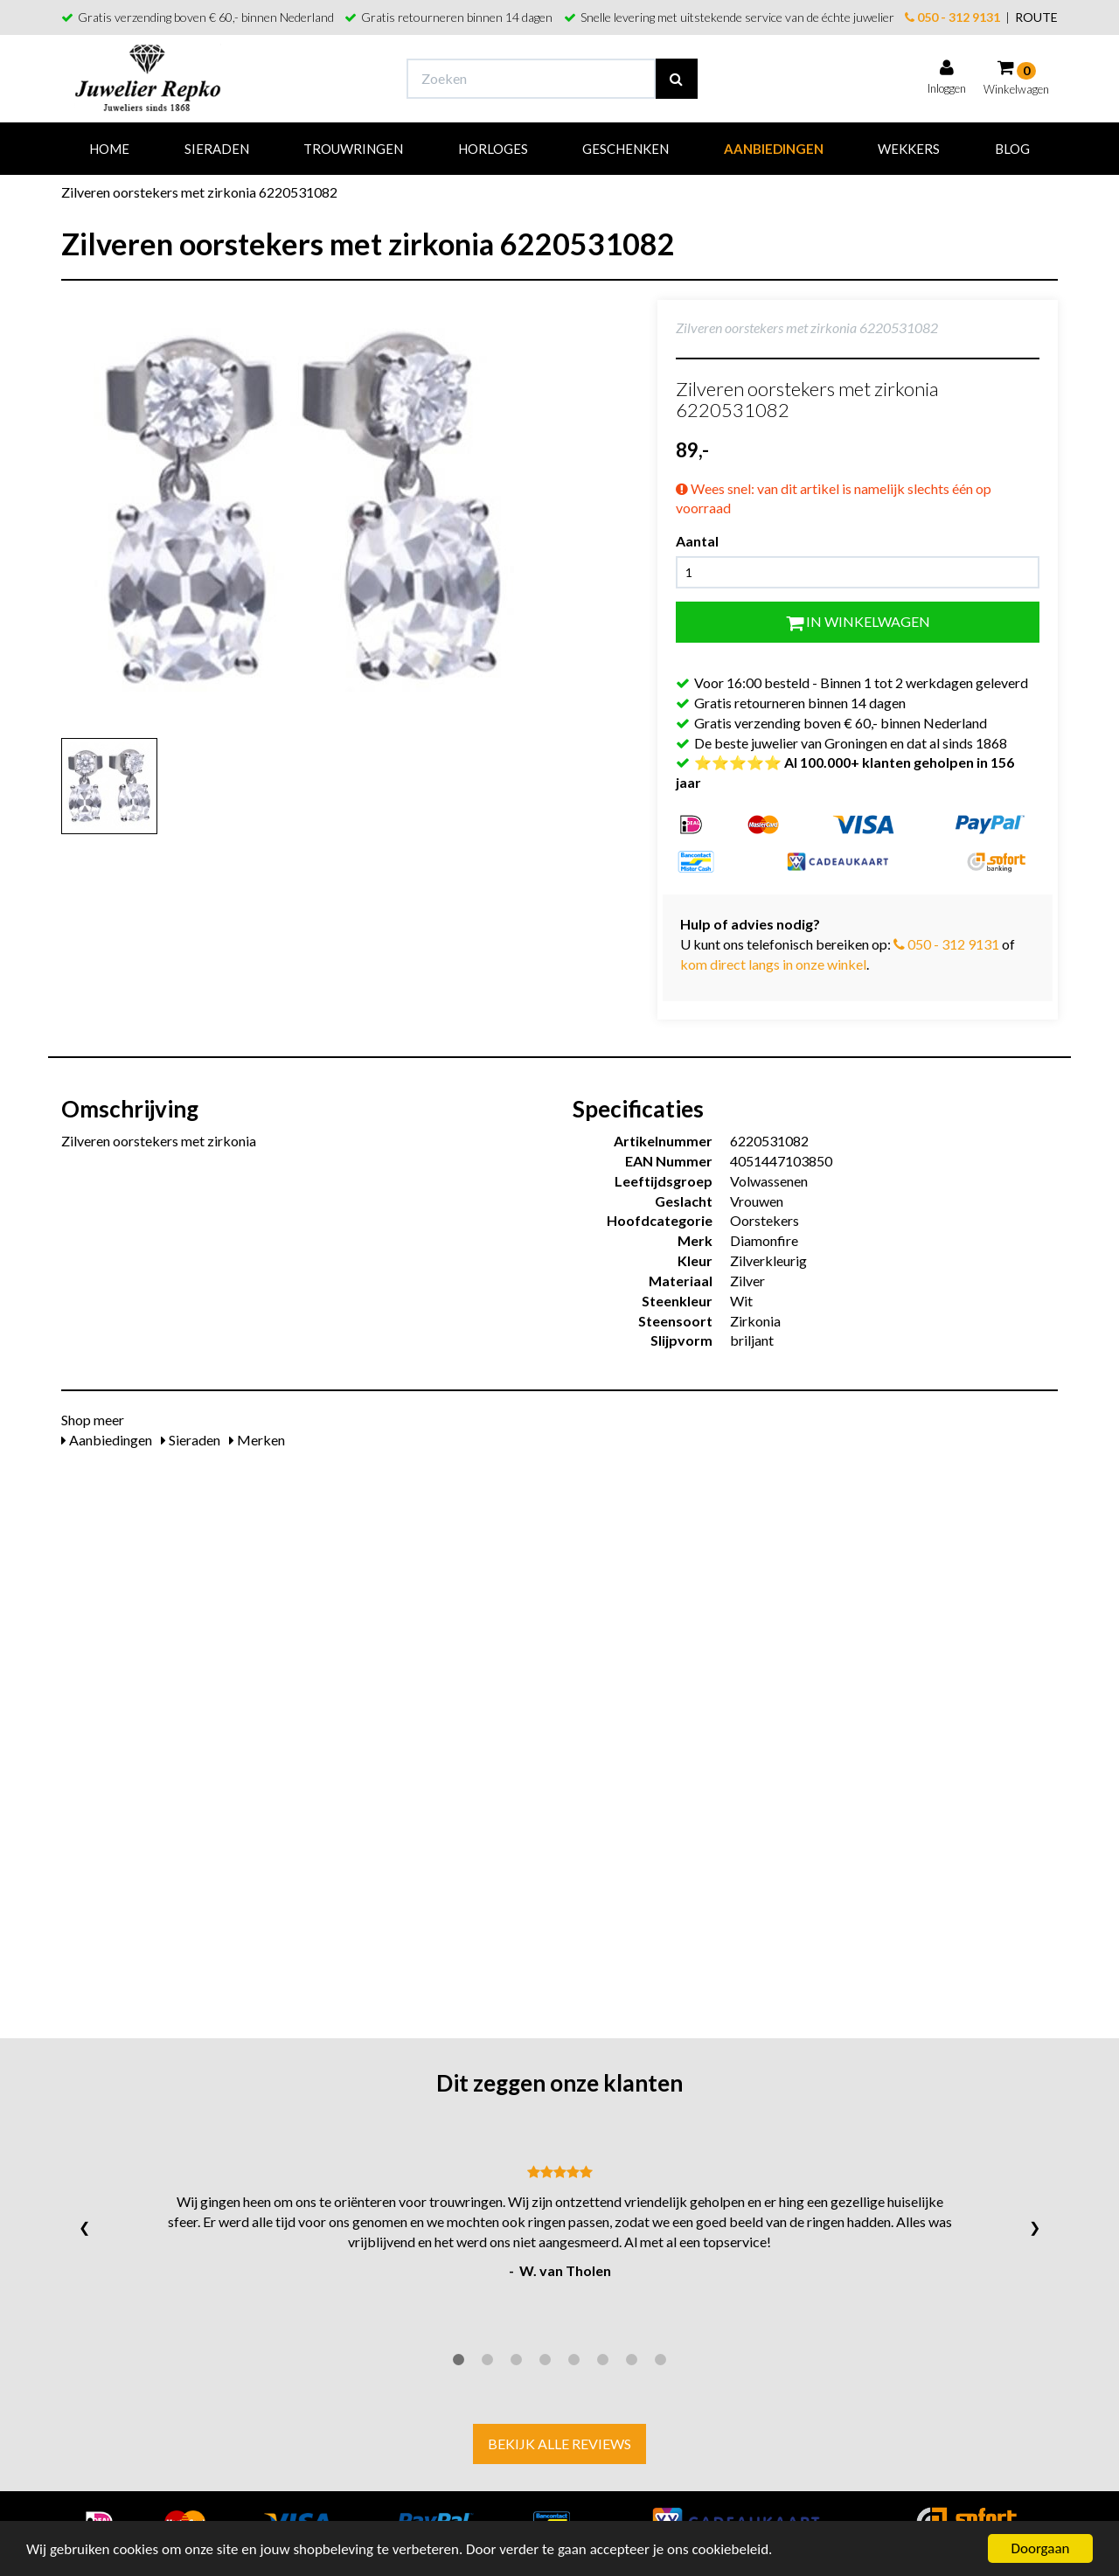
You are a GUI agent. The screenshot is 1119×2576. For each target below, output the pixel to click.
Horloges (493, 149)
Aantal (697, 541)
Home (109, 149)
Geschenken (625, 149)
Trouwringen (353, 149)
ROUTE (1036, 17)
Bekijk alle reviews (559, 2443)
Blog (1012, 149)
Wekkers (909, 149)
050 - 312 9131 (952, 17)
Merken (257, 1439)
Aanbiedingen (774, 149)
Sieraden (216, 149)
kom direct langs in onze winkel (773, 964)
